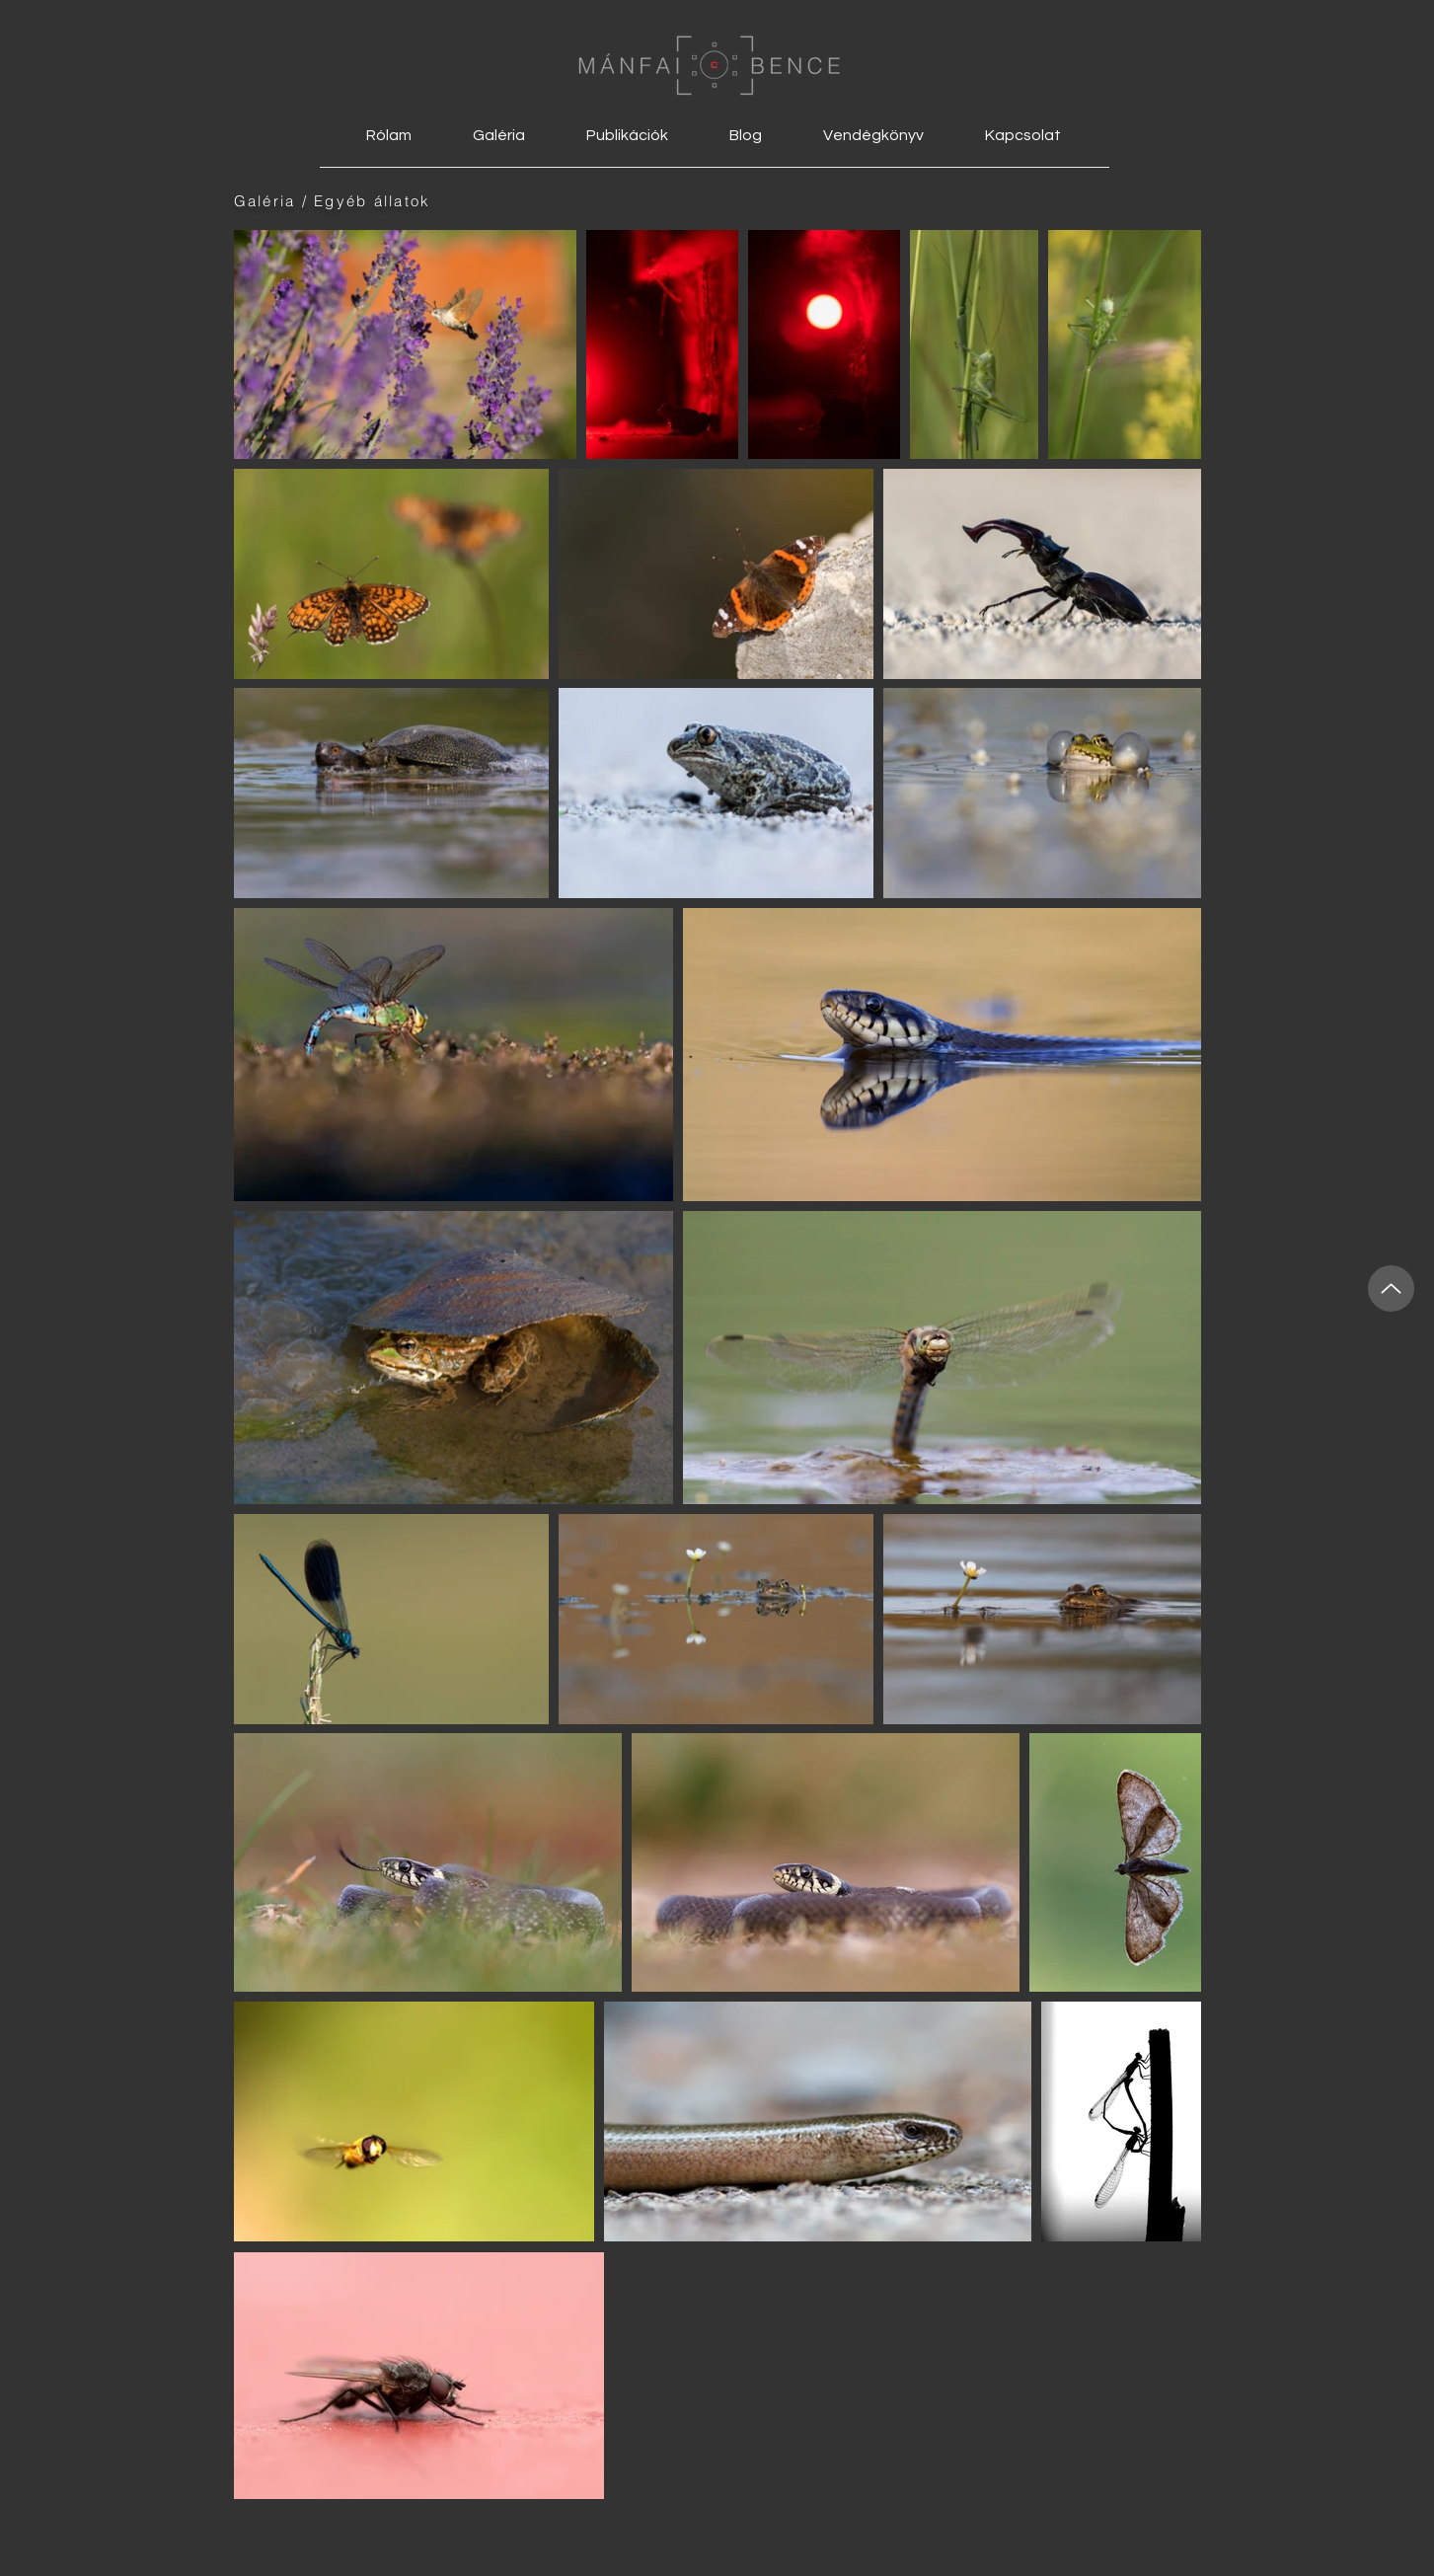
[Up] (1391, 1288)
